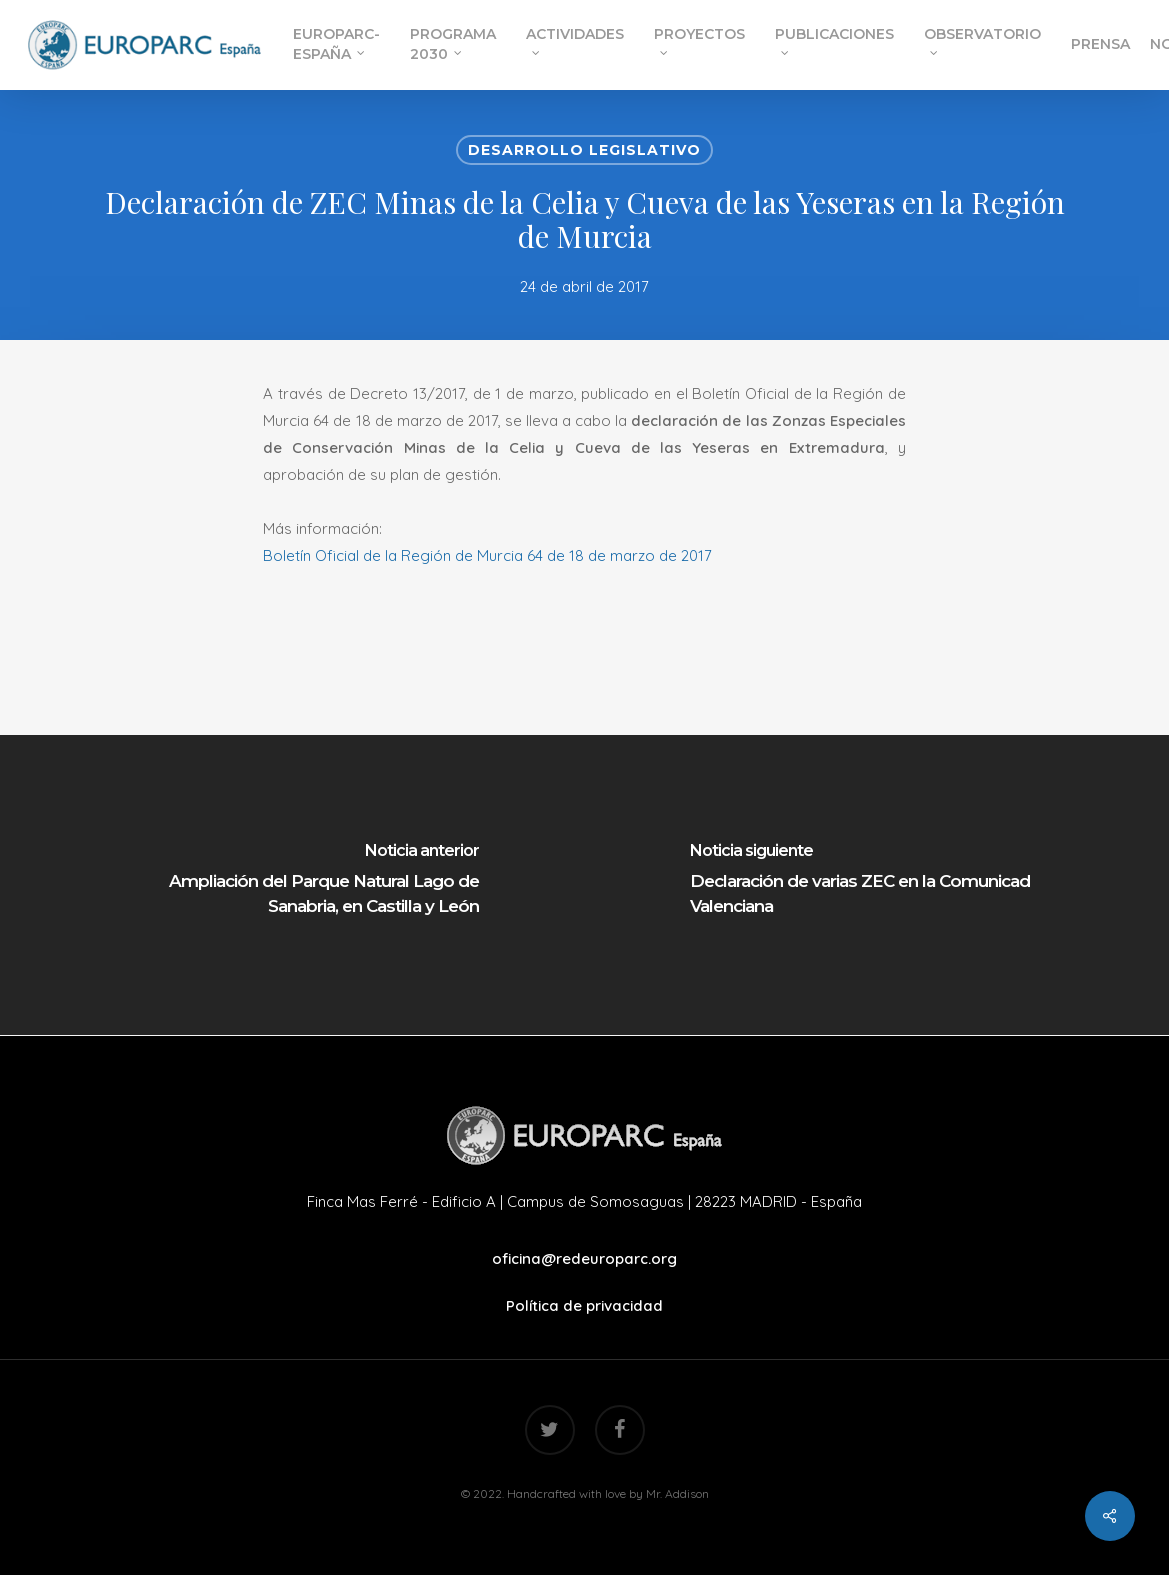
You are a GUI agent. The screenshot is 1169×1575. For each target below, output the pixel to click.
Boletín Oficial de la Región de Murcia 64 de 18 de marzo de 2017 (487, 555)
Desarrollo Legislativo (584, 150)
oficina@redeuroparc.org (584, 1258)
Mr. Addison (677, 1493)
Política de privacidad (584, 1305)
